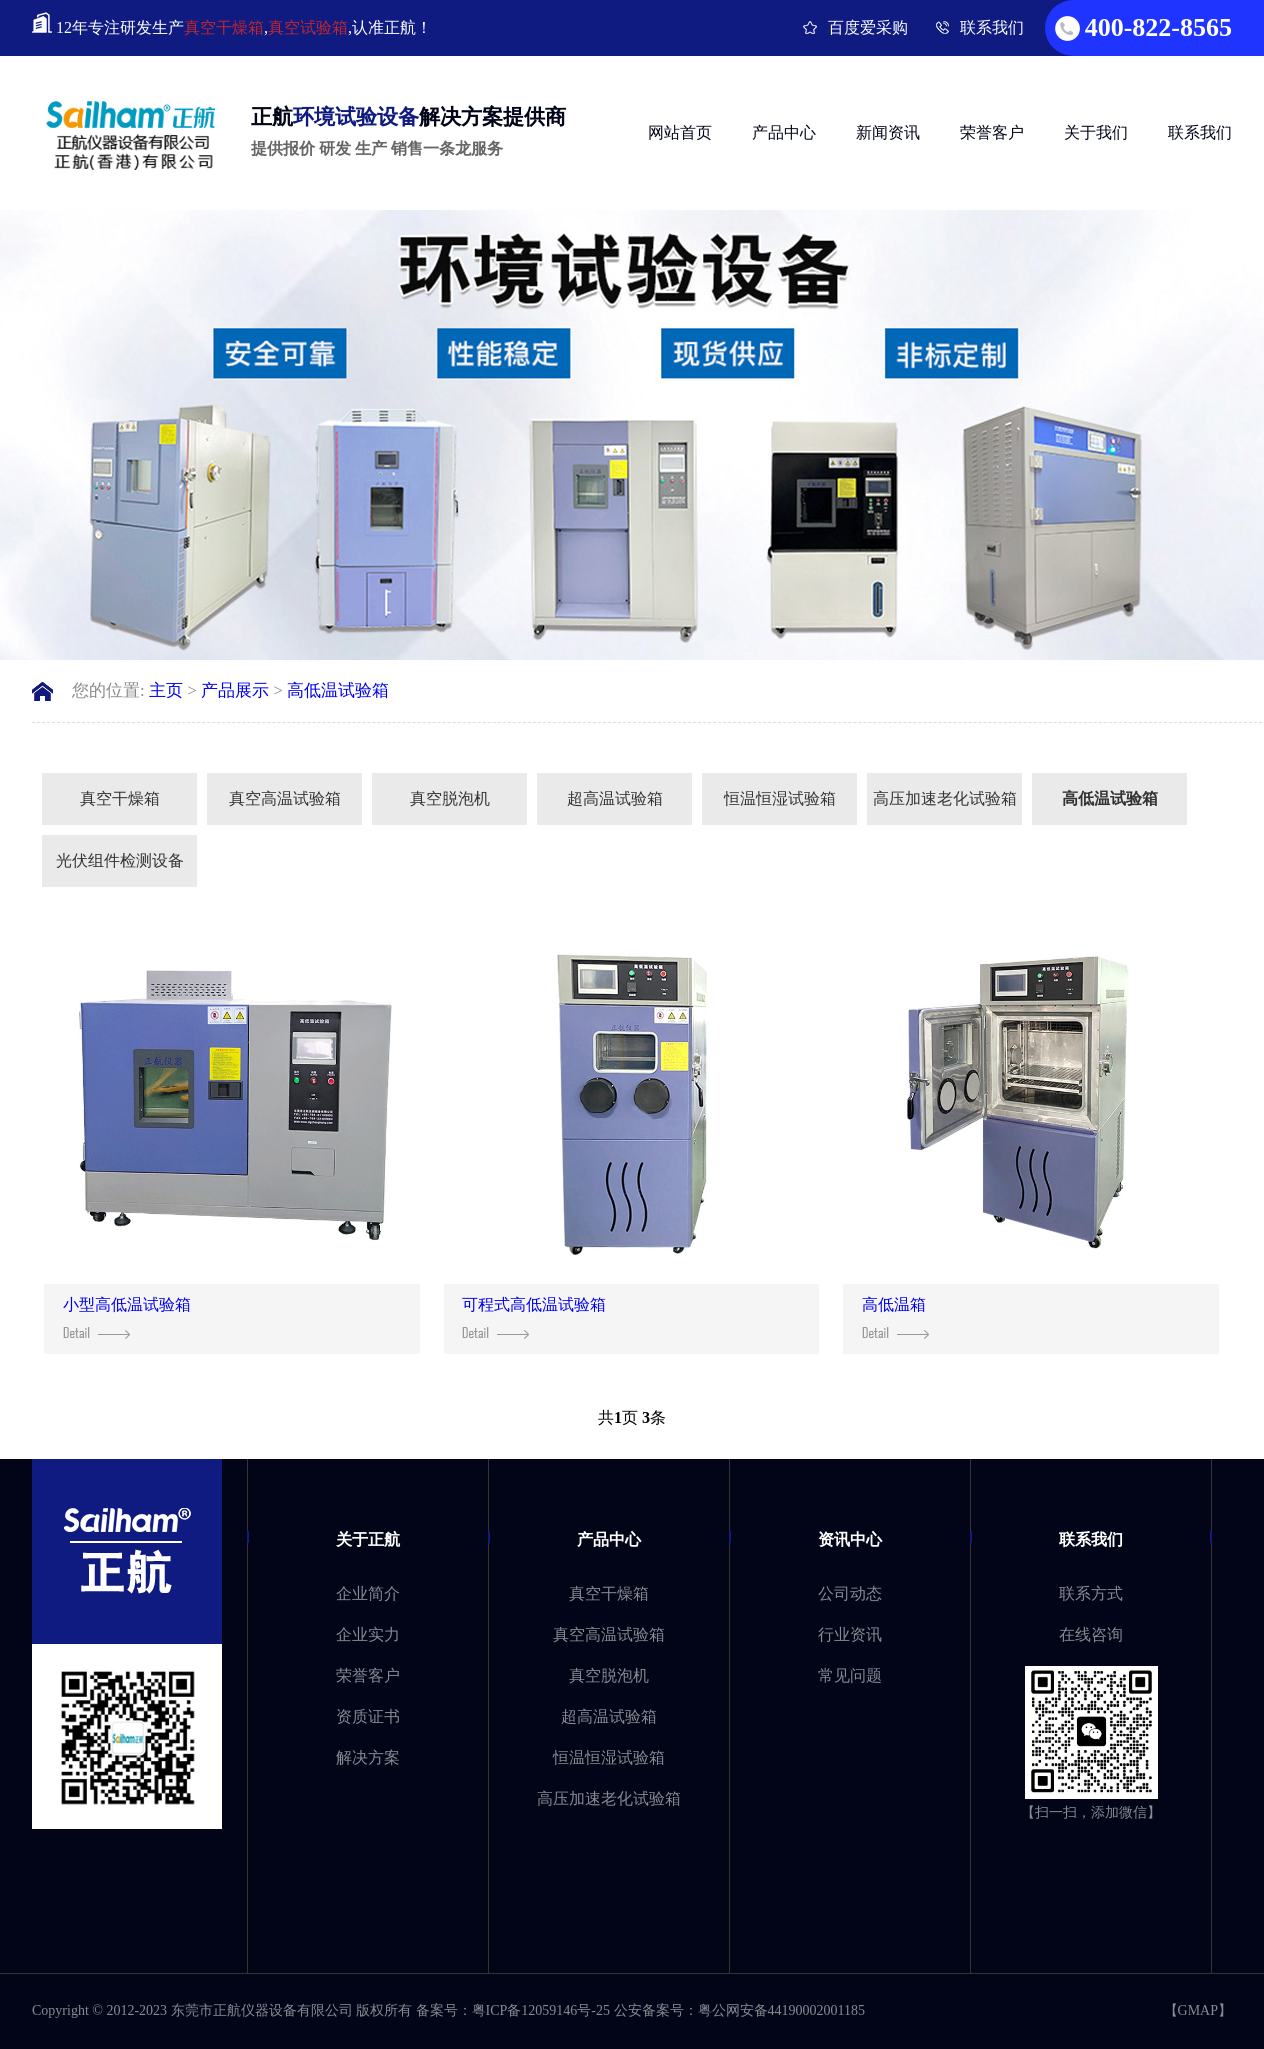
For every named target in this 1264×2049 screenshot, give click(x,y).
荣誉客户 (992, 132)
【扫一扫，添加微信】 (1091, 1812)
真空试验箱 (308, 27)
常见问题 (850, 1675)
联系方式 (1091, 1593)
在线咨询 (1091, 1634)
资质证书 (368, 1716)
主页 (166, 690)
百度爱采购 (868, 27)
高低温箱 (895, 1317)
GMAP (1198, 2010)
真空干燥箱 (224, 27)
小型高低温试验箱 (127, 1317)
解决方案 (368, 1757)
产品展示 (235, 690)
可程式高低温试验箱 (534, 1317)
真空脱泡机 (450, 798)
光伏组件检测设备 (120, 860)
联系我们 (992, 27)
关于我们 (1096, 132)
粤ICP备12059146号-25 (541, 2010)
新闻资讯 (888, 132)
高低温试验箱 (338, 690)
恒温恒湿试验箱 (780, 798)
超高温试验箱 (615, 798)
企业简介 (368, 1593)
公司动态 (850, 1593)
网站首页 (680, 132)
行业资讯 (850, 1634)
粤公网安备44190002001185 (781, 2010)
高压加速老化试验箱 (945, 798)
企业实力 (368, 1634)
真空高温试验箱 (285, 798)
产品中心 (784, 132)
